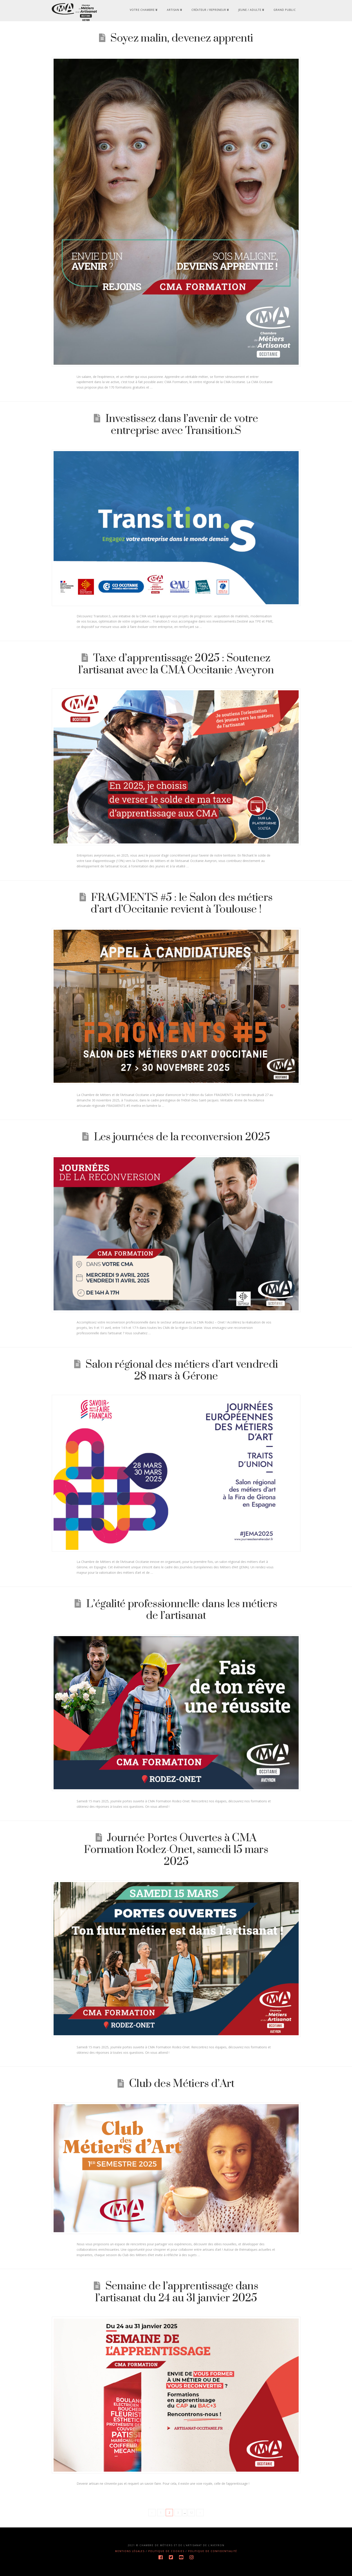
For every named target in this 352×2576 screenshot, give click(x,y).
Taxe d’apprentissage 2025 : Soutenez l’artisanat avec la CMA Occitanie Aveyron (176, 664)
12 (191, 2512)
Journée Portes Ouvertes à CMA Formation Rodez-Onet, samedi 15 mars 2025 (176, 1850)
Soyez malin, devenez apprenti (181, 38)
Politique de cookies (166, 2551)
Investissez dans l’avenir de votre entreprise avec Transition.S (181, 425)
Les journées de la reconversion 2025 (182, 1137)
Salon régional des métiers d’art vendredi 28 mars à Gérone (181, 1370)
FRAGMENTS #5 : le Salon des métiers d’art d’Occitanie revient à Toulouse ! (182, 903)
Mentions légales (130, 2551)
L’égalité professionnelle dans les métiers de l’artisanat (181, 1610)
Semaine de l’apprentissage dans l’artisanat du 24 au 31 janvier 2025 (176, 2292)
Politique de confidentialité (212, 2551)
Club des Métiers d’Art (181, 2084)
